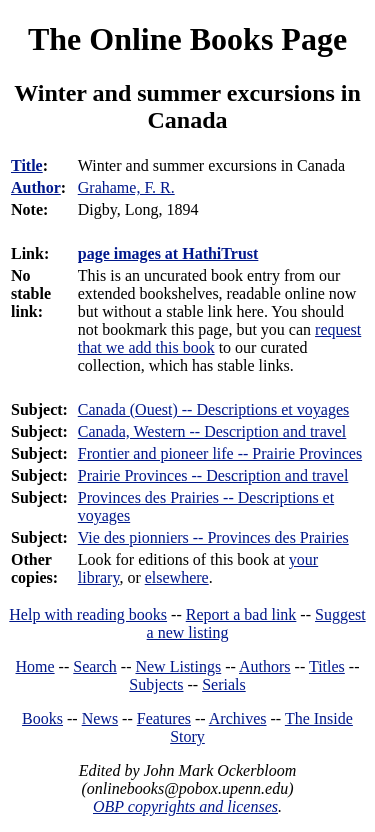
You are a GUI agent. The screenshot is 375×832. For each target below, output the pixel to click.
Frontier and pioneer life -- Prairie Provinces (220, 453)
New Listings (178, 666)
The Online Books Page (187, 39)
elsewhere (177, 577)
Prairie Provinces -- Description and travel (213, 475)
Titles (327, 666)
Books (42, 718)
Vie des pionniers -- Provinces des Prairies (213, 537)
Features (164, 718)
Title (27, 165)
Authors (265, 666)
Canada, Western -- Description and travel (212, 431)
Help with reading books (88, 614)
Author (36, 187)
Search (95, 666)
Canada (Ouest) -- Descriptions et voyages (213, 409)
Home (35, 666)
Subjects (156, 684)
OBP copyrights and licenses (185, 806)
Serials (224, 684)
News (100, 718)
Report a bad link (241, 614)
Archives (238, 718)
